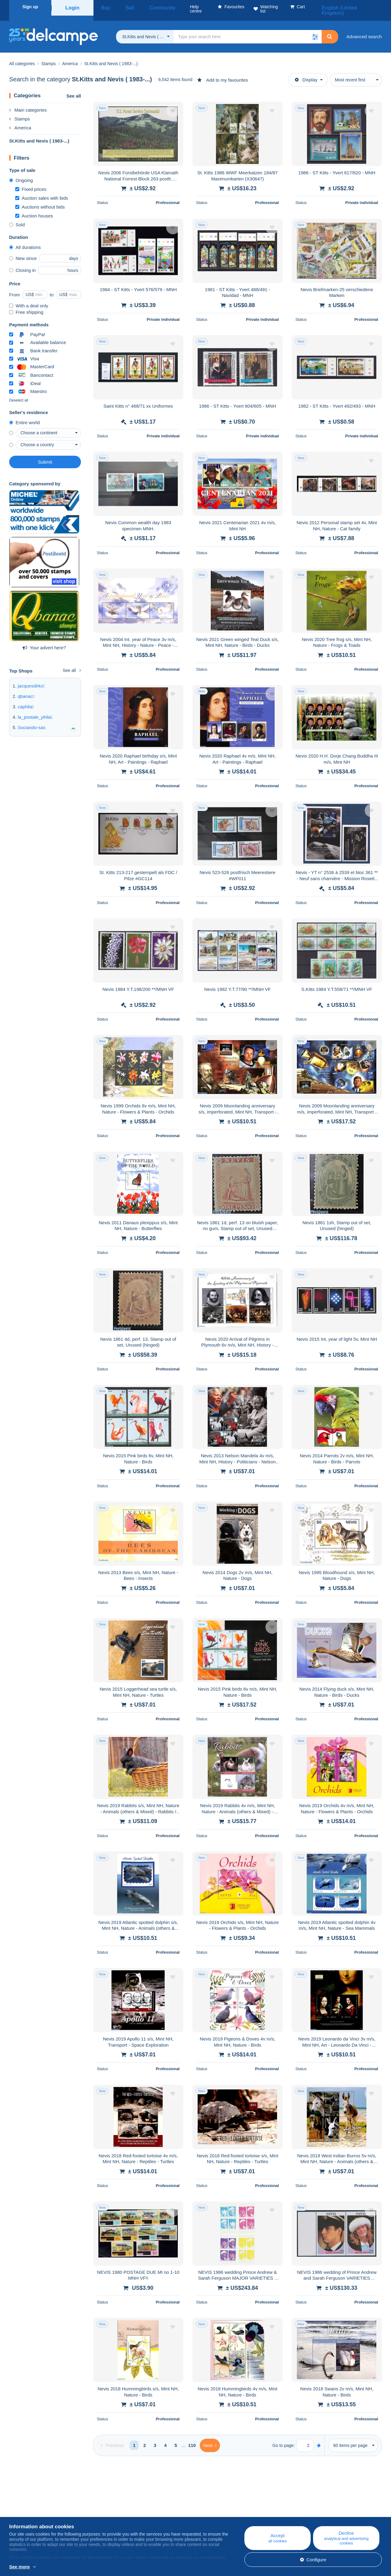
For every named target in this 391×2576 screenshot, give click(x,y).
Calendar (122, 2511)
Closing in (22, 262)
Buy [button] (103, 6)
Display (306, 72)
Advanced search (364, 29)
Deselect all (18, 393)
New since (23, 251)
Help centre (228, 2503)
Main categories (28, 102)
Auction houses (34, 208)
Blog (120, 2503)
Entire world (24, 415)
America (20, 120)
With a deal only (28, 298)
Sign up (30, 6)
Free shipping (26, 304)
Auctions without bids (40, 199)
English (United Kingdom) (353, 6)
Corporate (22, 2511)
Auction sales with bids (41, 190)
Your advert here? (44, 640)
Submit (45, 454)
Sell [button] (121, 6)
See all (73, 88)
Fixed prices (30, 181)
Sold (17, 217)
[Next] (210, 2438)
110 (192, 2438)
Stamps (19, 111)
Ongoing (21, 173)
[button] (315, 29)
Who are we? (22, 2503)
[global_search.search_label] (248, 29)
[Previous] (112, 2438)
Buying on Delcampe (238, 2511)
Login (72, 6)
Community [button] (146, 6)
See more (19, 2566)
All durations (25, 240)
